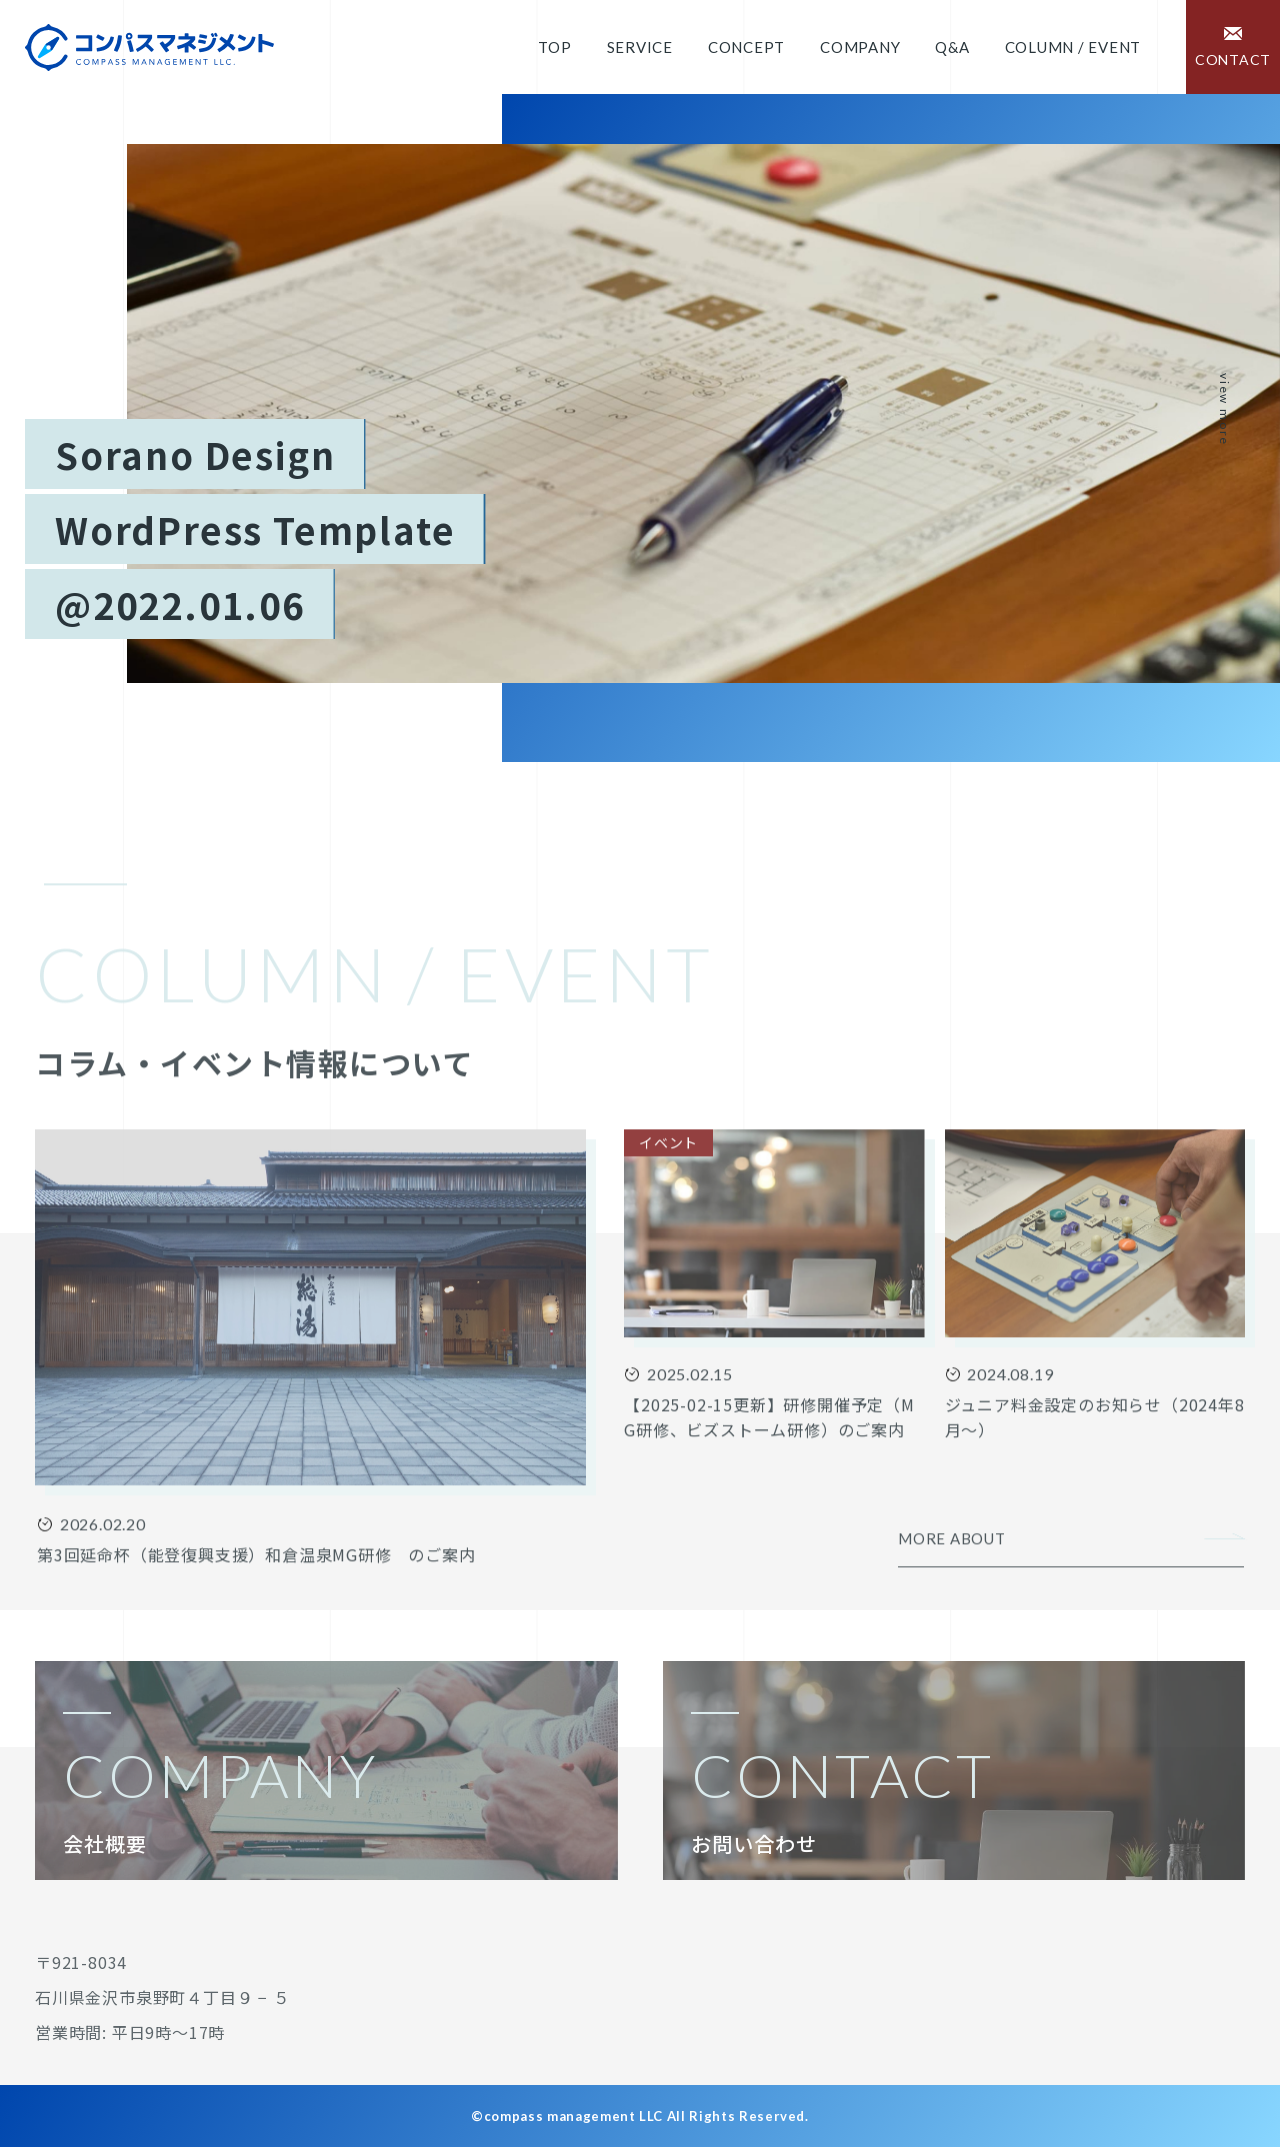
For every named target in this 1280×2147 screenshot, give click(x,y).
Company (860, 47)
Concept (746, 47)
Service (640, 47)
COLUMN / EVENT (1073, 47)
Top (554, 47)
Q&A (952, 47)
